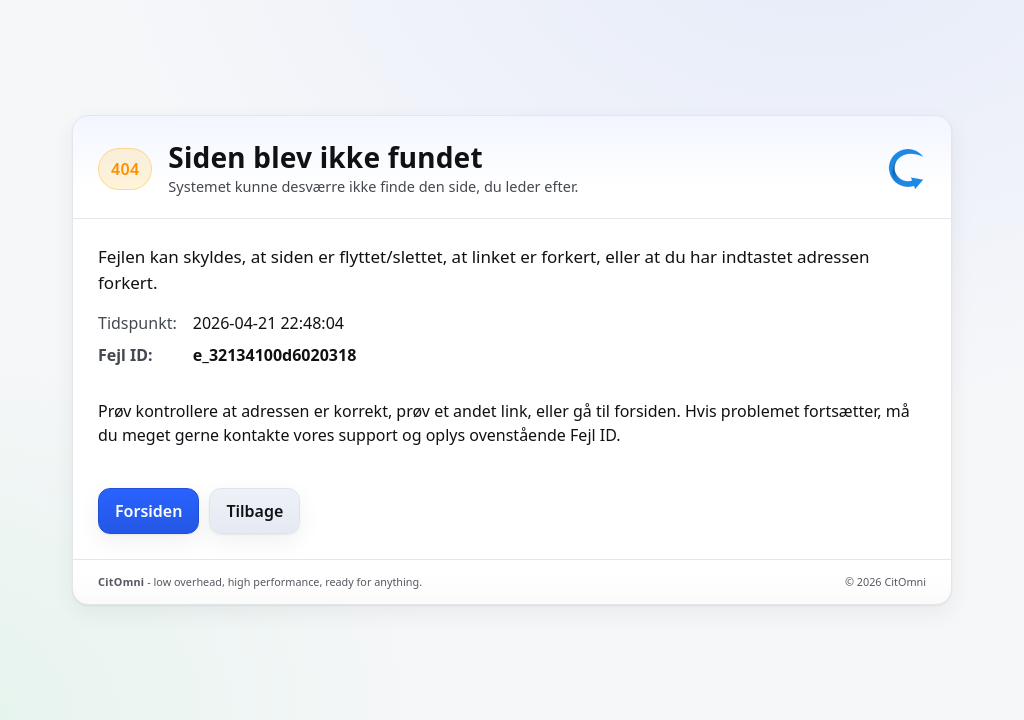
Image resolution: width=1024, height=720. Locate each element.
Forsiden (148, 511)
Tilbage (254, 511)
